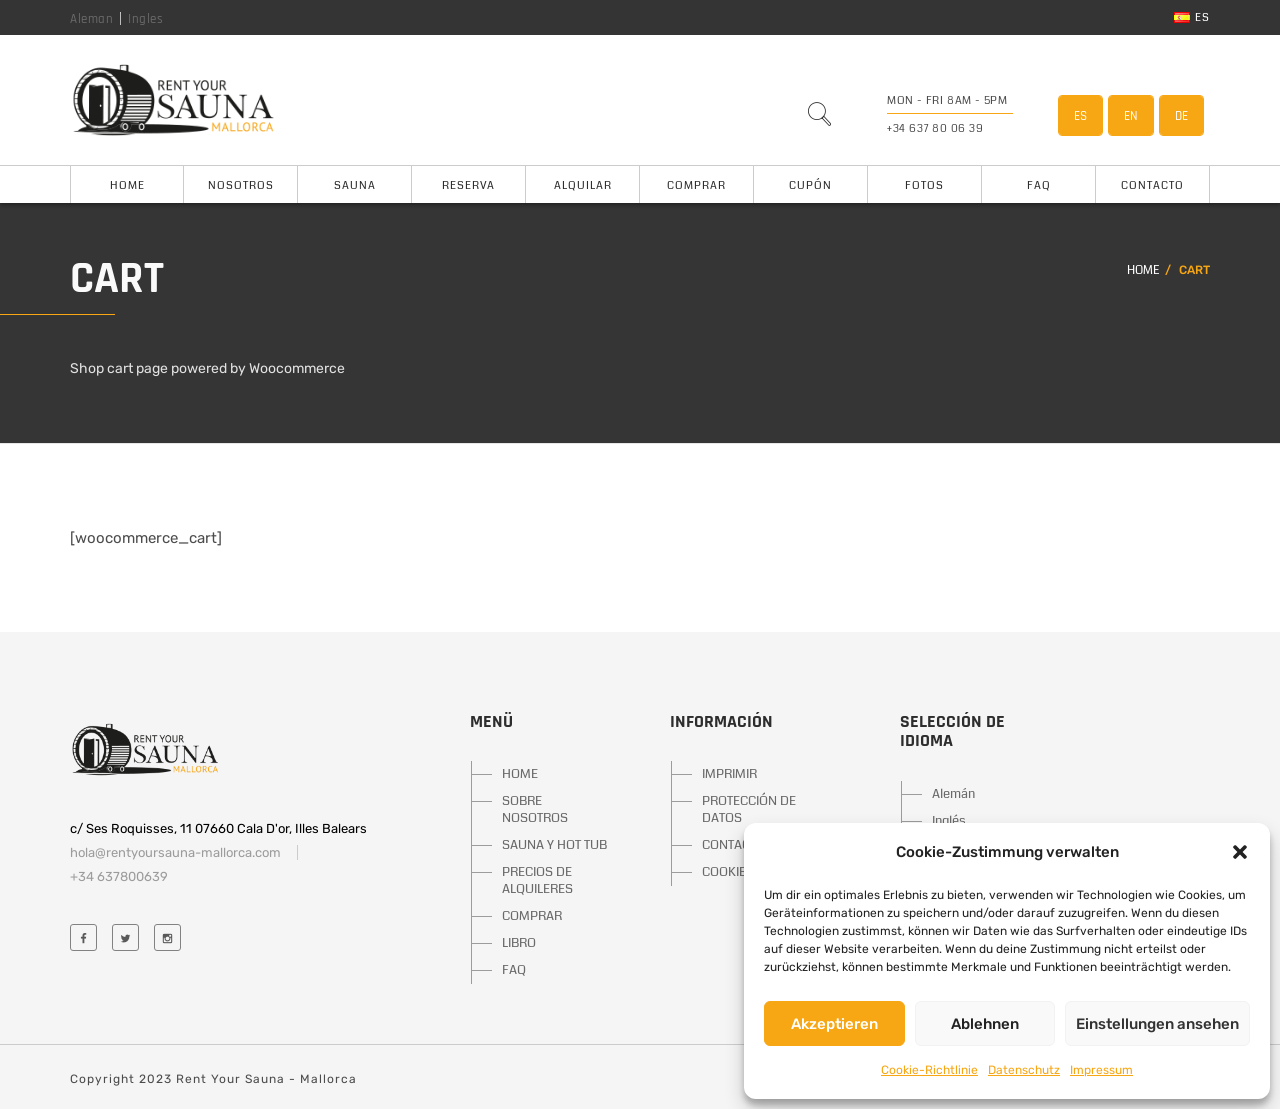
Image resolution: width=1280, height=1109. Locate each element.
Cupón (810, 185)
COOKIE (724, 872)
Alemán (953, 794)
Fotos (924, 185)
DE (1181, 116)
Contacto (1152, 185)
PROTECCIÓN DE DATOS (749, 809)
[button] (1240, 852)
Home (127, 185)
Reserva (468, 185)
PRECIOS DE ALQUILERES (537, 880)
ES (1080, 116)
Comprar (696, 185)
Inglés (949, 821)
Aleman (91, 19)
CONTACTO (733, 845)
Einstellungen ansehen (1157, 1024)
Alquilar (583, 185)
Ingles (145, 19)
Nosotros (241, 185)
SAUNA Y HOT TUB (554, 845)
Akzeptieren (834, 1024)
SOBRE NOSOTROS (535, 809)
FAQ (1039, 185)
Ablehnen (985, 1024)
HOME (520, 774)
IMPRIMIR (729, 774)
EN (1131, 116)
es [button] (1192, 17)
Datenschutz (1024, 1070)
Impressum (1101, 1070)
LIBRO (519, 943)
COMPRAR (532, 916)
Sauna (355, 185)
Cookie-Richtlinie (929, 1070)
